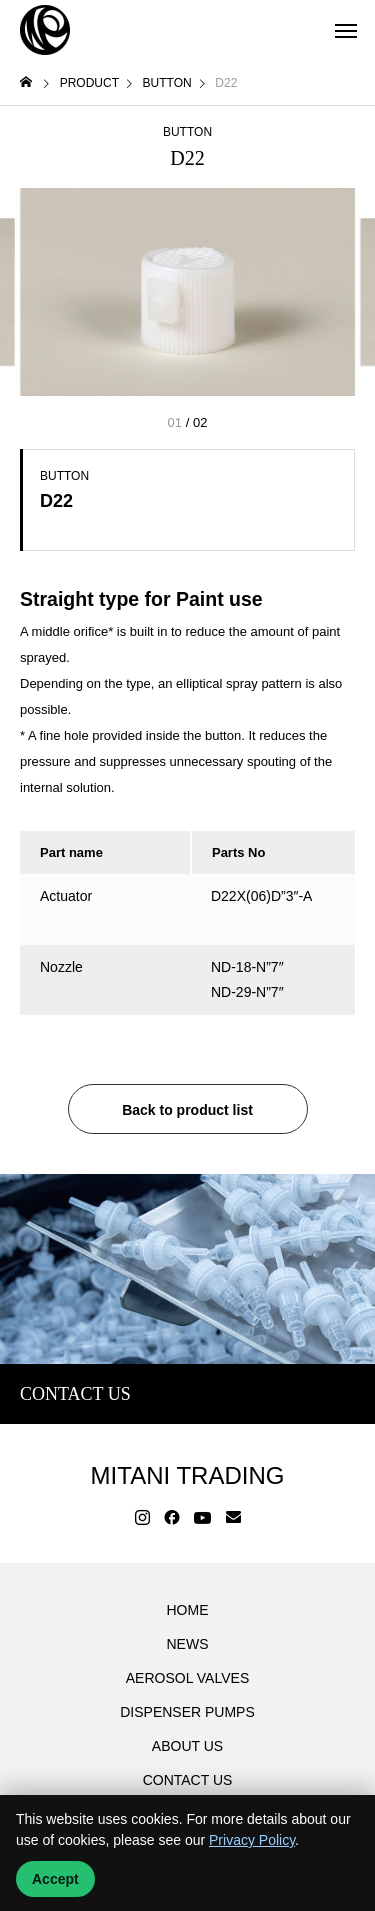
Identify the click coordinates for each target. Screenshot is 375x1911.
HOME (188, 1610)
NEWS (188, 1644)
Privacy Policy (252, 1840)
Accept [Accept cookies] (55, 1879)
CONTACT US (188, 1780)
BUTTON (187, 132)
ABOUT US (187, 1746)
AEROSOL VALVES (187, 1678)
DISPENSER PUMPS (187, 1712)
